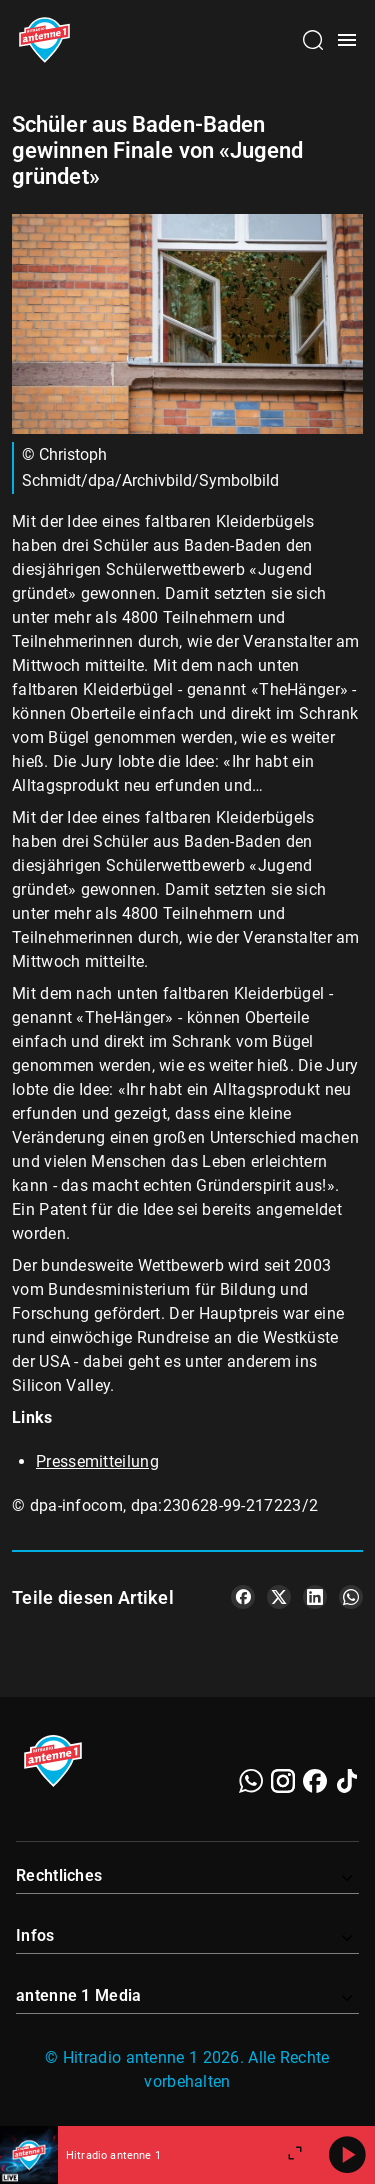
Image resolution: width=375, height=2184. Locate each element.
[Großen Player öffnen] (295, 2155)
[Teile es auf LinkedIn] (315, 1597)
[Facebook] (315, 1781)
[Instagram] (283, 1781)
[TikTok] (347, 1781)
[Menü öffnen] (347, 40)
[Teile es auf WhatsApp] (351, 1597)
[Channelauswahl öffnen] (313, 40)
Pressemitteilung (97, 1461)
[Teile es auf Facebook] (243, 1597)
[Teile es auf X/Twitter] (279, 1597)
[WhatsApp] (251, 1781)
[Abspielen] (347, 2155)
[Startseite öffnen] (44, 40)
